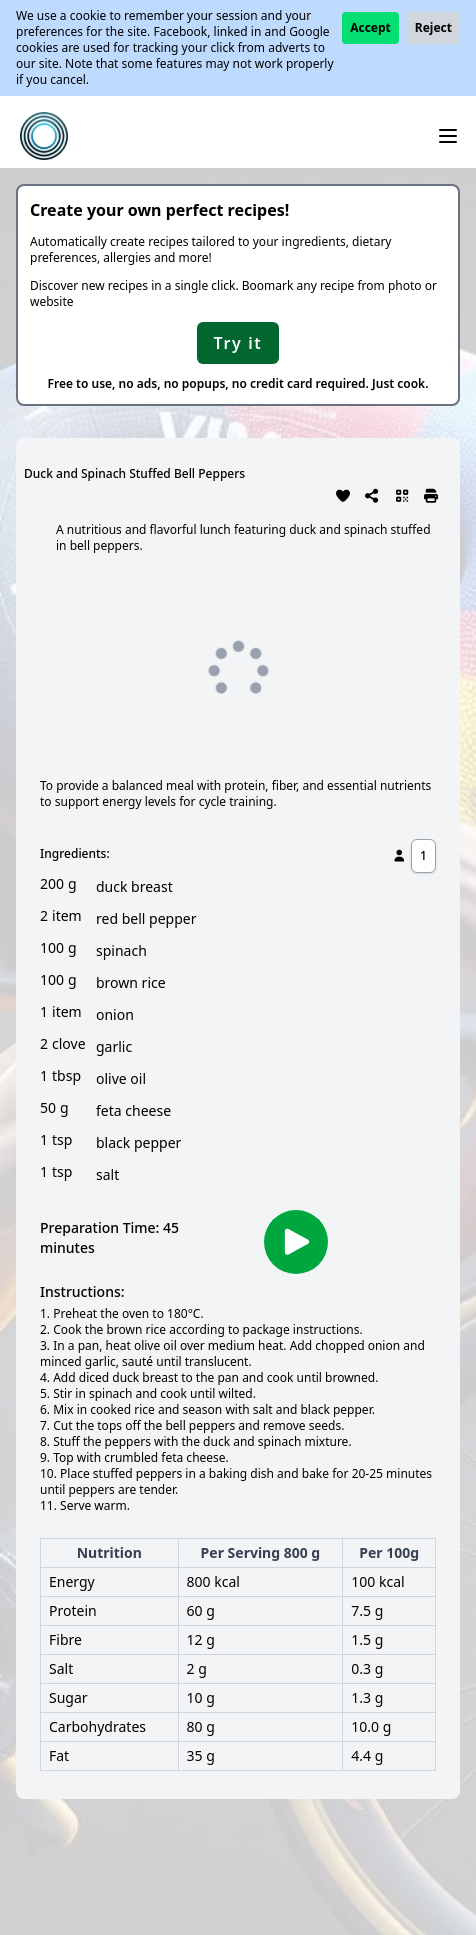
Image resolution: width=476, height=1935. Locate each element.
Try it (238, 343)
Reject (433, 27)
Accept (370, 27)
